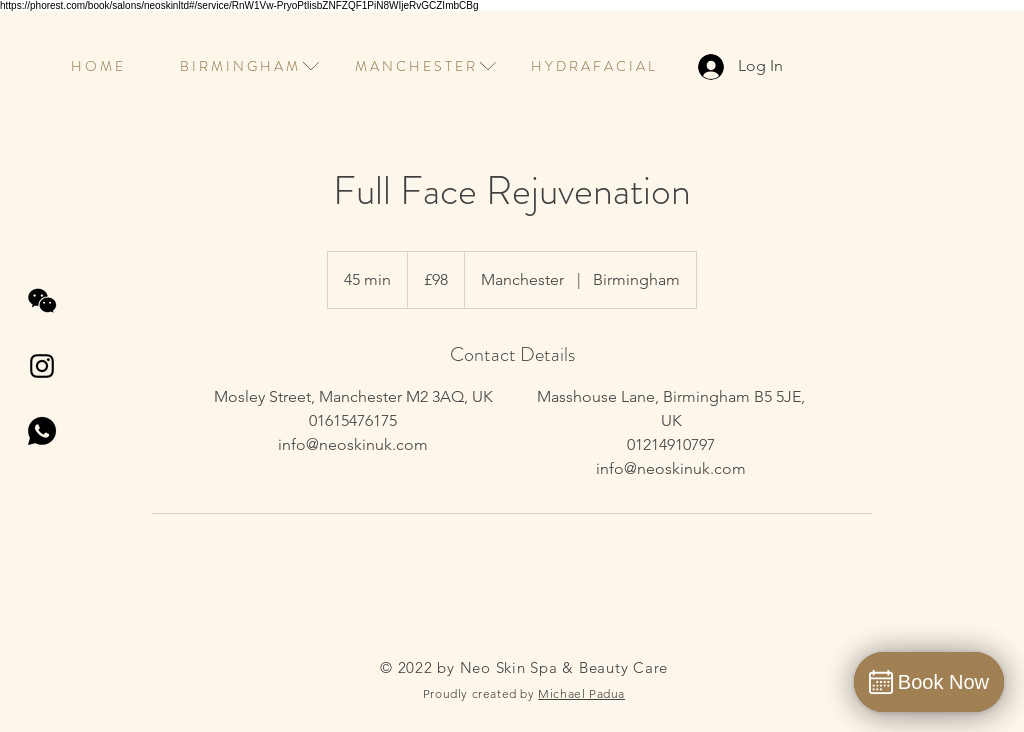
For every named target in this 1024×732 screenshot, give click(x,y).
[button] (238, 66)
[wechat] (42, 301)
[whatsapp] (42, 431)
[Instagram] (42, 366)
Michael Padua (581, 693)
